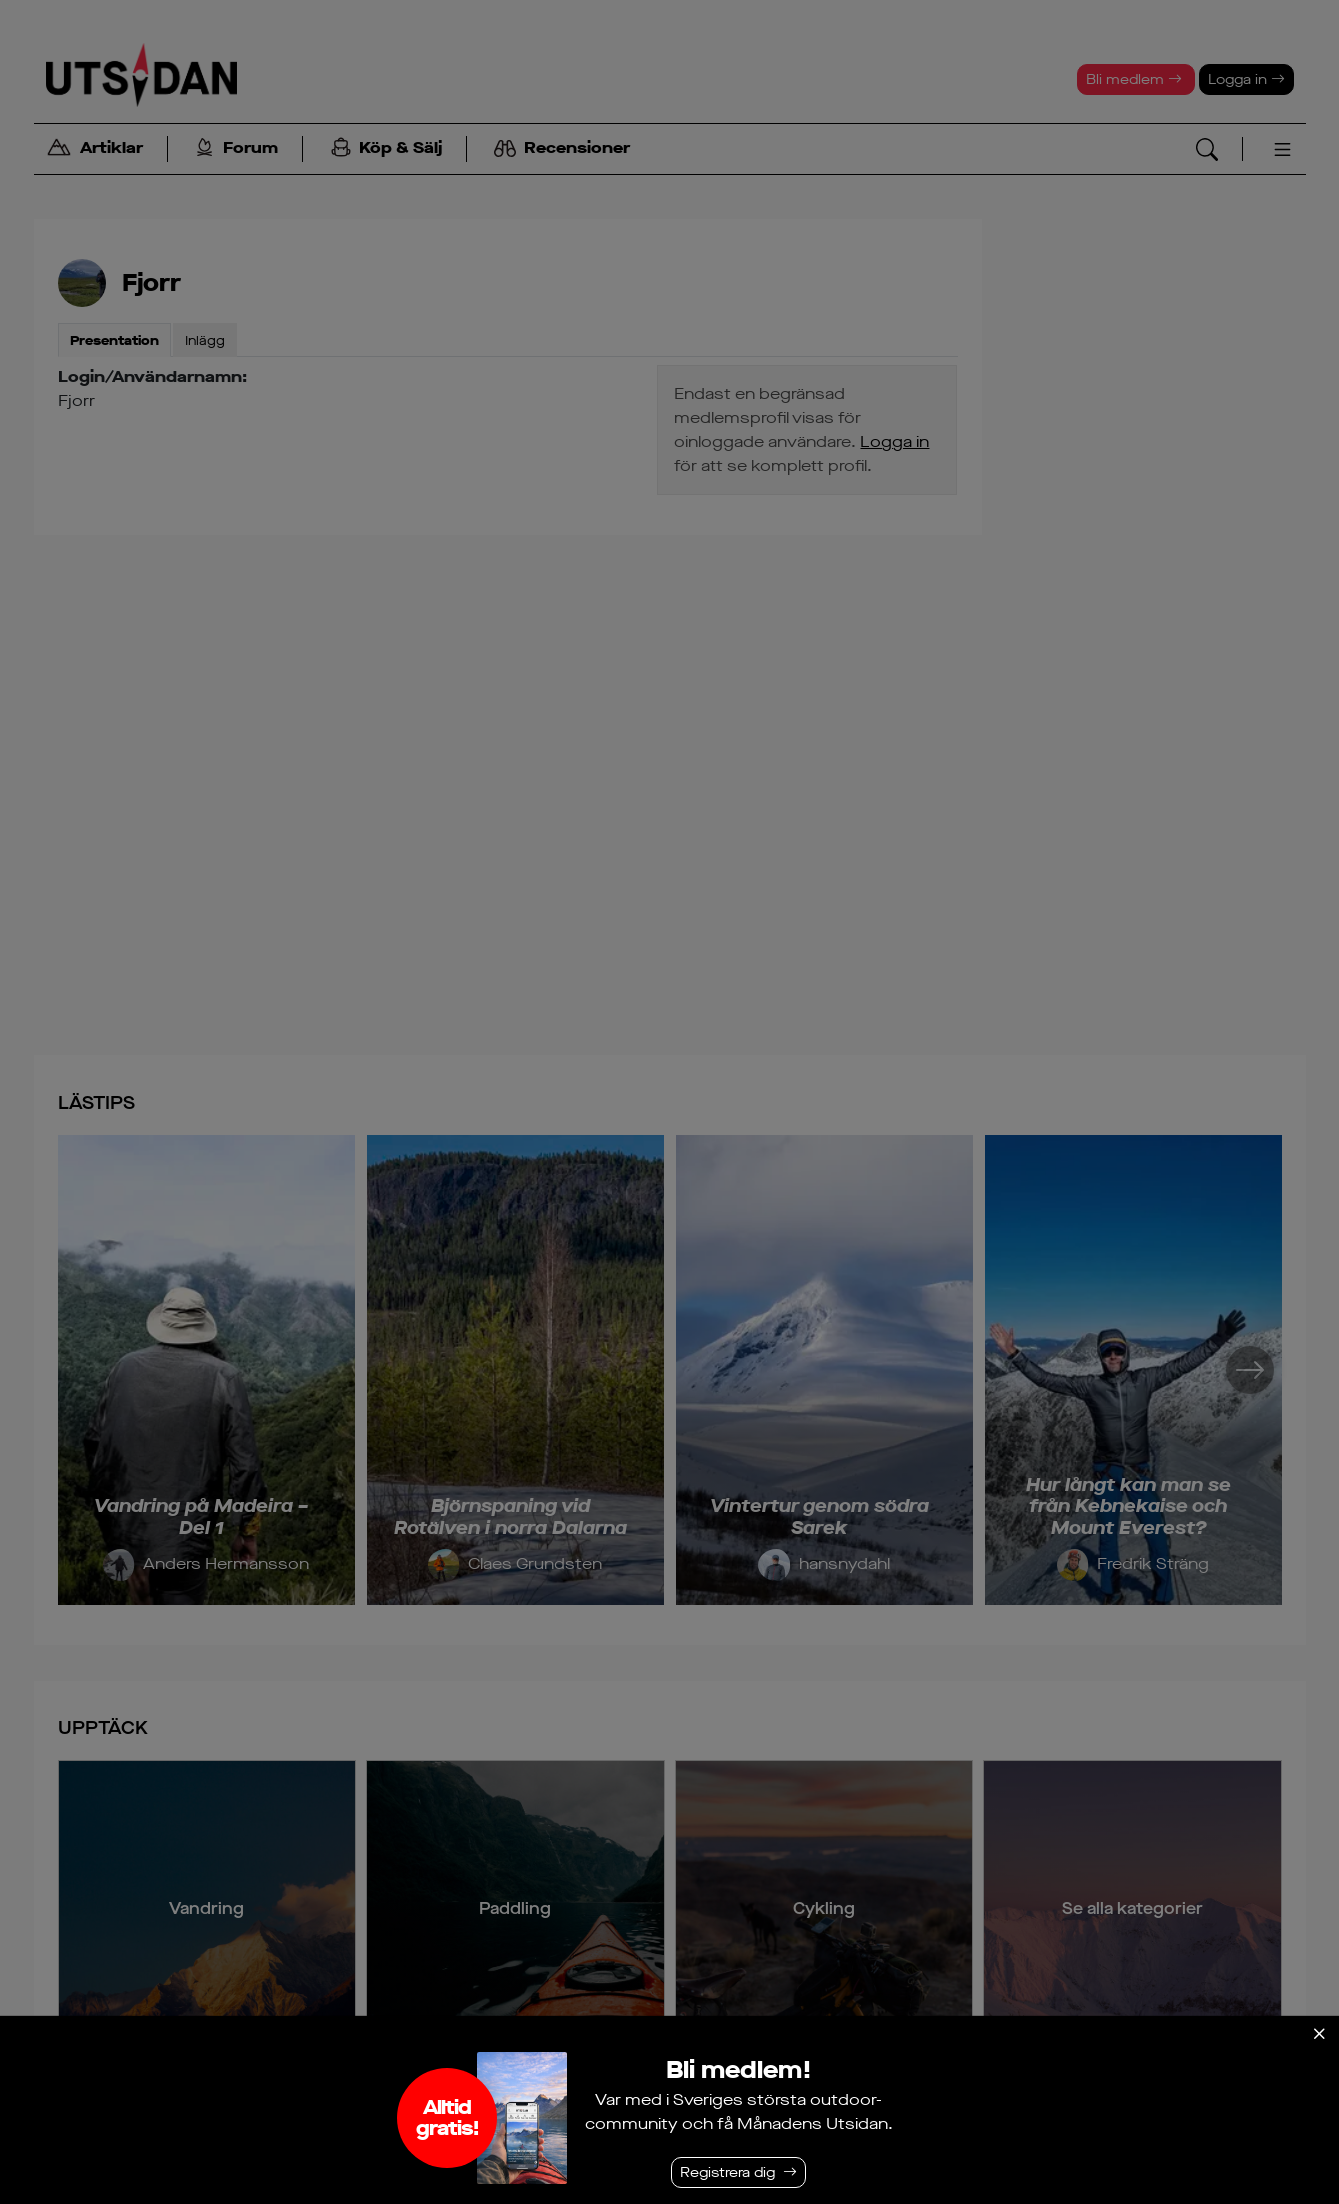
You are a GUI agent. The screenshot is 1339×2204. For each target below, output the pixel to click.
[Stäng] (1319, 2034)
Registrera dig (727, 2172)
